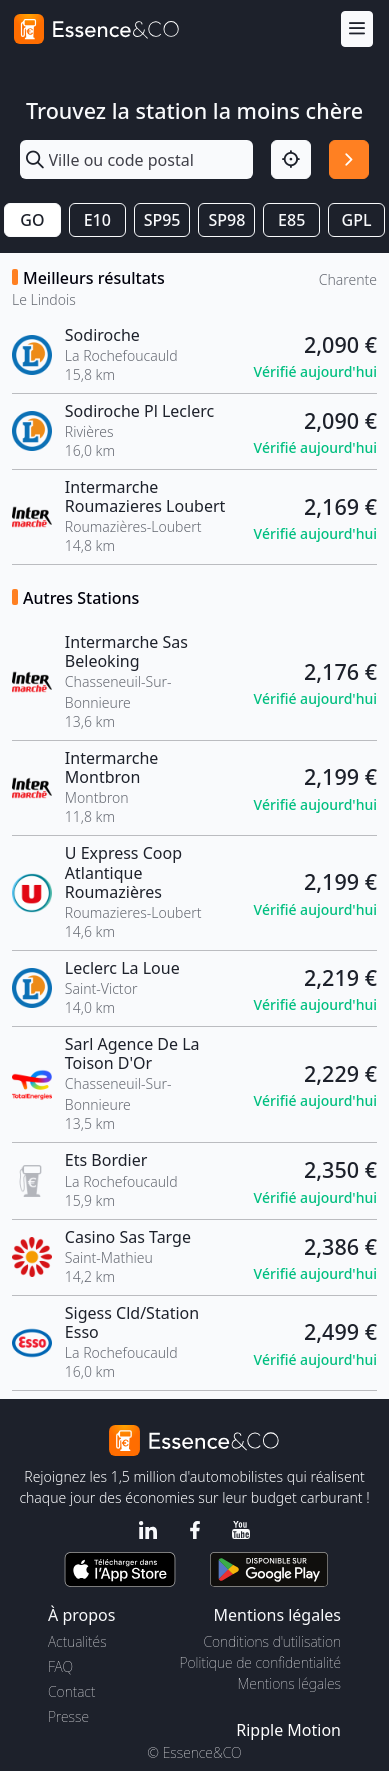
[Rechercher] (349, 160)
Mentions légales (289, 1683)
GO (32, 220)
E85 (291, 220)
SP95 (162, 220)
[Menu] (357, 29)
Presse (68, 1716)
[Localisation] (291, 160)
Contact (71, 1691)
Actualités (77, 1641)
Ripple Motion (288, 1730)
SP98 (226, 220)
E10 (97, 220)
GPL (357, 220)
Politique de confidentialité (260, 1662)
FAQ (60, 1666)
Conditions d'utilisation (272, 1641)
